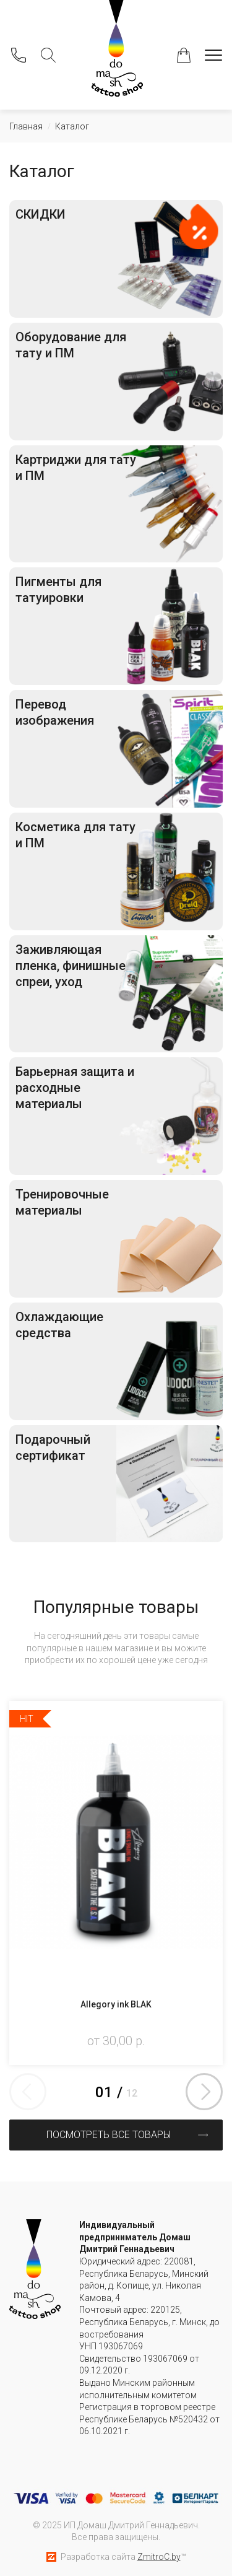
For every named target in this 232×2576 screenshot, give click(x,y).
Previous (27, 2091)
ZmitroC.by (159, 2557)
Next (204, 2091)
